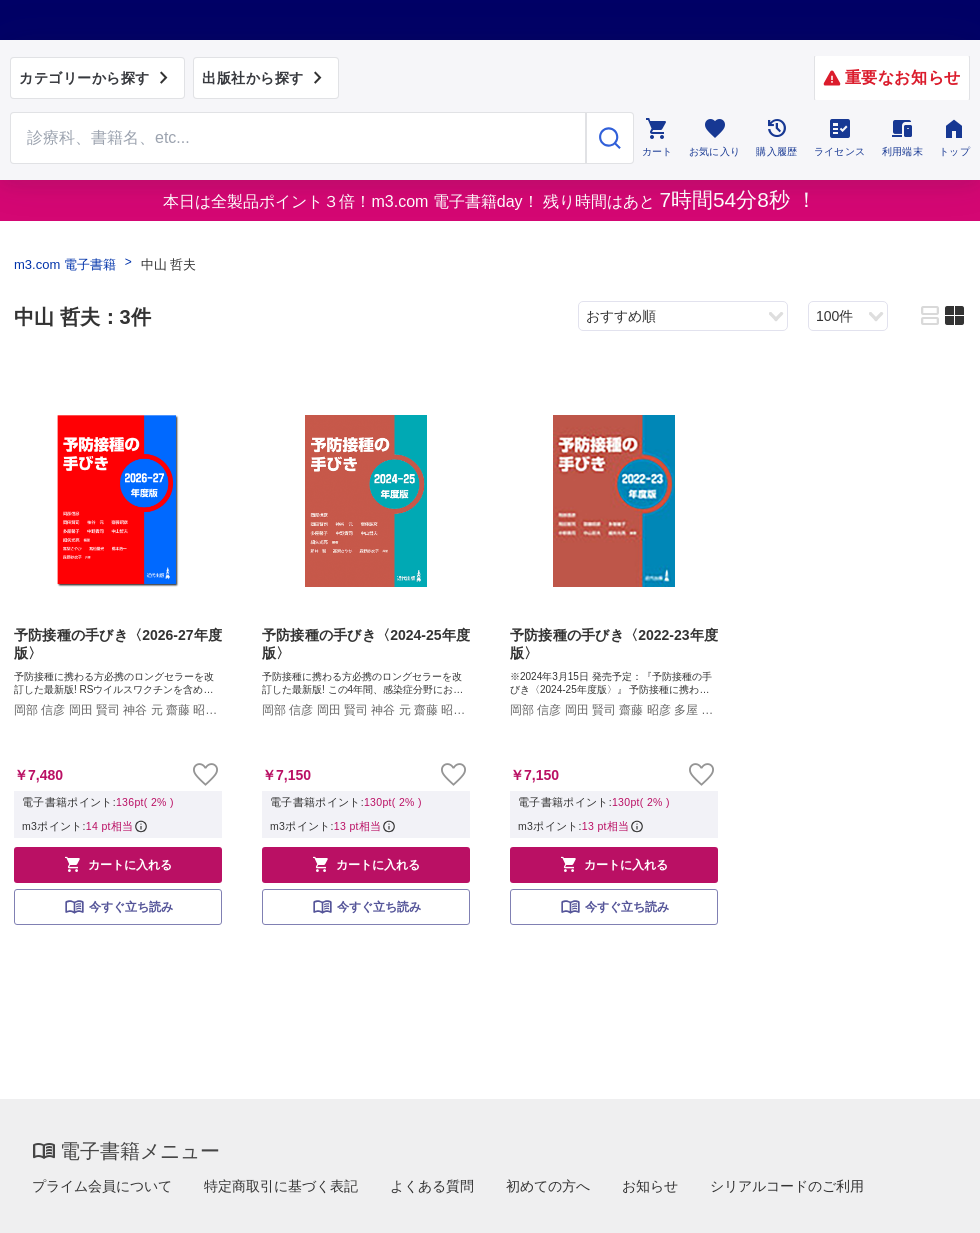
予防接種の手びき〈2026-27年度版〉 (118, 644)
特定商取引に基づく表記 (281, 1186)
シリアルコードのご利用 (787, 1186)
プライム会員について (102, 1186)
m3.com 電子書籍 (65, 264)
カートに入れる (118, 864)
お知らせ (650, 1186)
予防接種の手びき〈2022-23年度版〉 (614, 644)
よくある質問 (432, 1186)
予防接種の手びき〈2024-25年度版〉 (366, 644)
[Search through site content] (298, 138)
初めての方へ (548, 1186)
